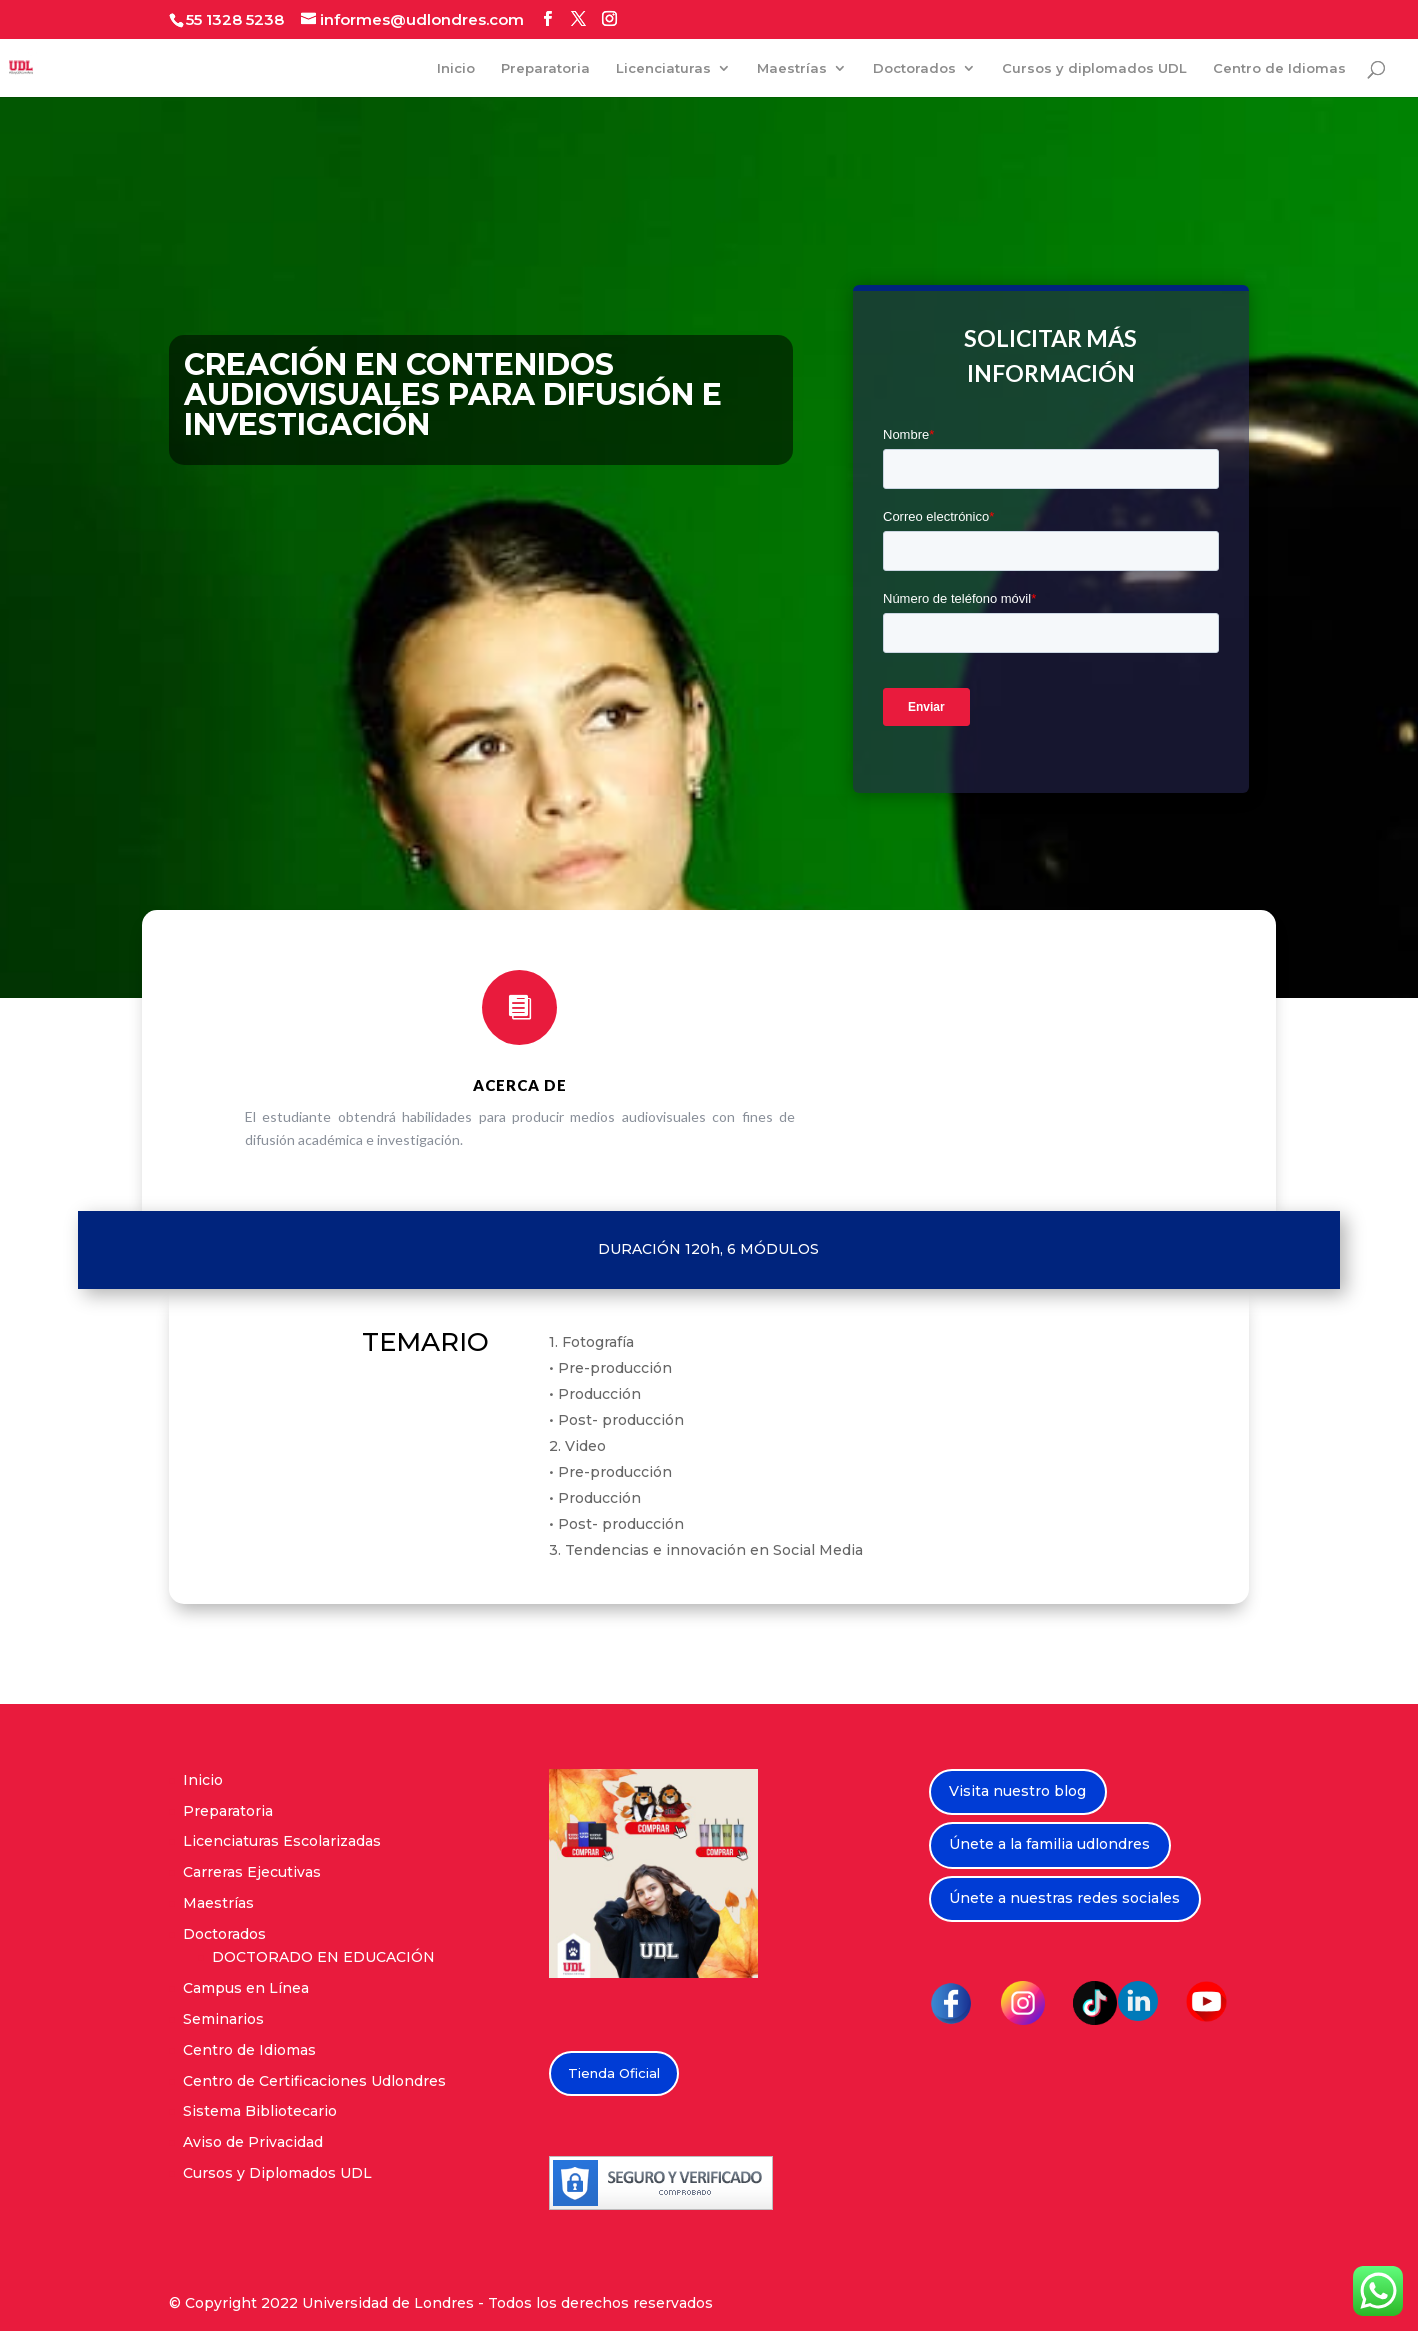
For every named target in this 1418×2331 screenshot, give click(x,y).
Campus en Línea (246, 1988)
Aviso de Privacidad (253, 2142)
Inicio (456, 68)
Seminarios (223, 2019)
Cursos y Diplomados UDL (277, 2173)
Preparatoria (545, 68)
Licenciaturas (663, 68)
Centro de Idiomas (1279, 68)
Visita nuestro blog (1017, 1791)
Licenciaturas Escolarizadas (282, 1841)
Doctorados (914, 68)
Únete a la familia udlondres (1049, 1844)
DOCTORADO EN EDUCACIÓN (323, 1957)
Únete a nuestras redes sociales (1064, 1898)
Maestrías (792, 68)
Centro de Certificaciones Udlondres (314, 2081)
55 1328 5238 (235, 19)
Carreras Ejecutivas (252, 1872)
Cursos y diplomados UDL (1094, 68)
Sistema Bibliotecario (260, 2111)
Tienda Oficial (614, 2073)
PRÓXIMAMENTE (889, 1068)
